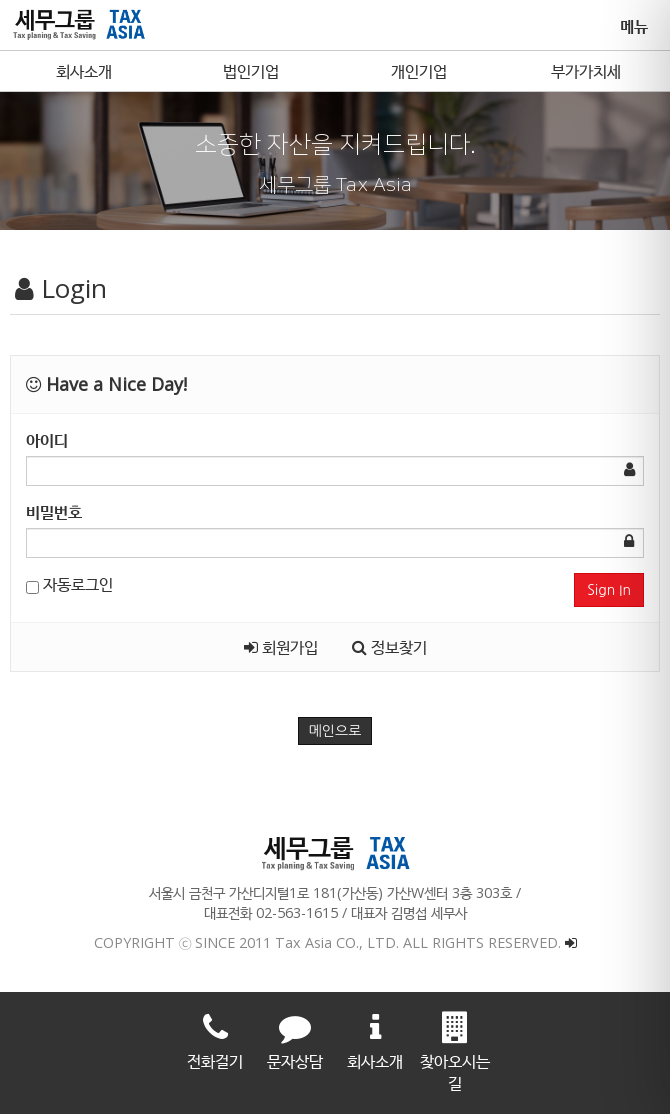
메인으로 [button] (335, 731)
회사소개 (84, 71)
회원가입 (281, 647)
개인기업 (419, 71)
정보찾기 (389, 647)
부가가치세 (586, 71)
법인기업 (251, 71)
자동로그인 (69, 584)
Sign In (609, 590)
